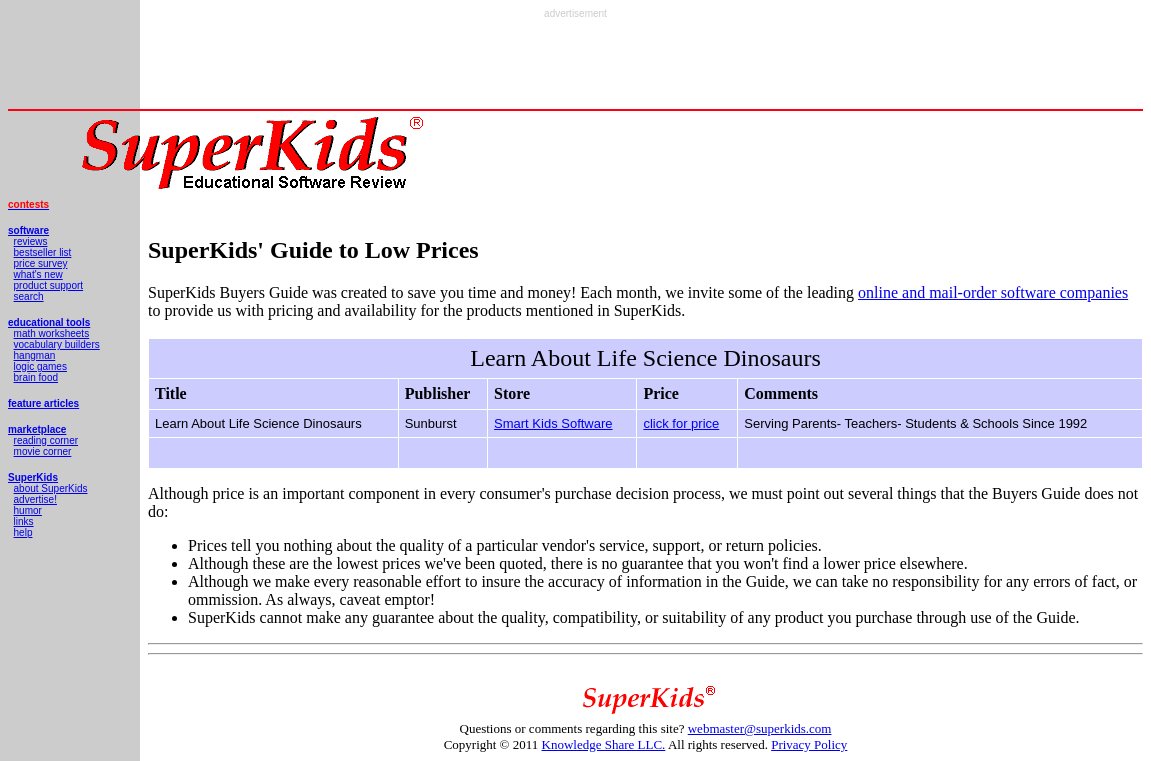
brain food (36, 377)
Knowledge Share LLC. (604, 744)
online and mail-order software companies (993, 292)
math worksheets (52, 333)
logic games (40, 366)
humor (28, 510)
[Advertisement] (576, 64)
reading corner (46, 440)
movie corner (43, 451)
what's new (38, 274)
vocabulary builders (57, 344)
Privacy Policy (809, 744)
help (23, 532)
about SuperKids (51, 488)
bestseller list (43, 252)
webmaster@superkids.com (760, 728)
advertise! (35, 499)
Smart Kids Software (553, 423)
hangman (35, 355)
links (24, 521)
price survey (41, 263)
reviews (31, 241)
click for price (681, 423)
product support (49, 285)
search (29, 296)
